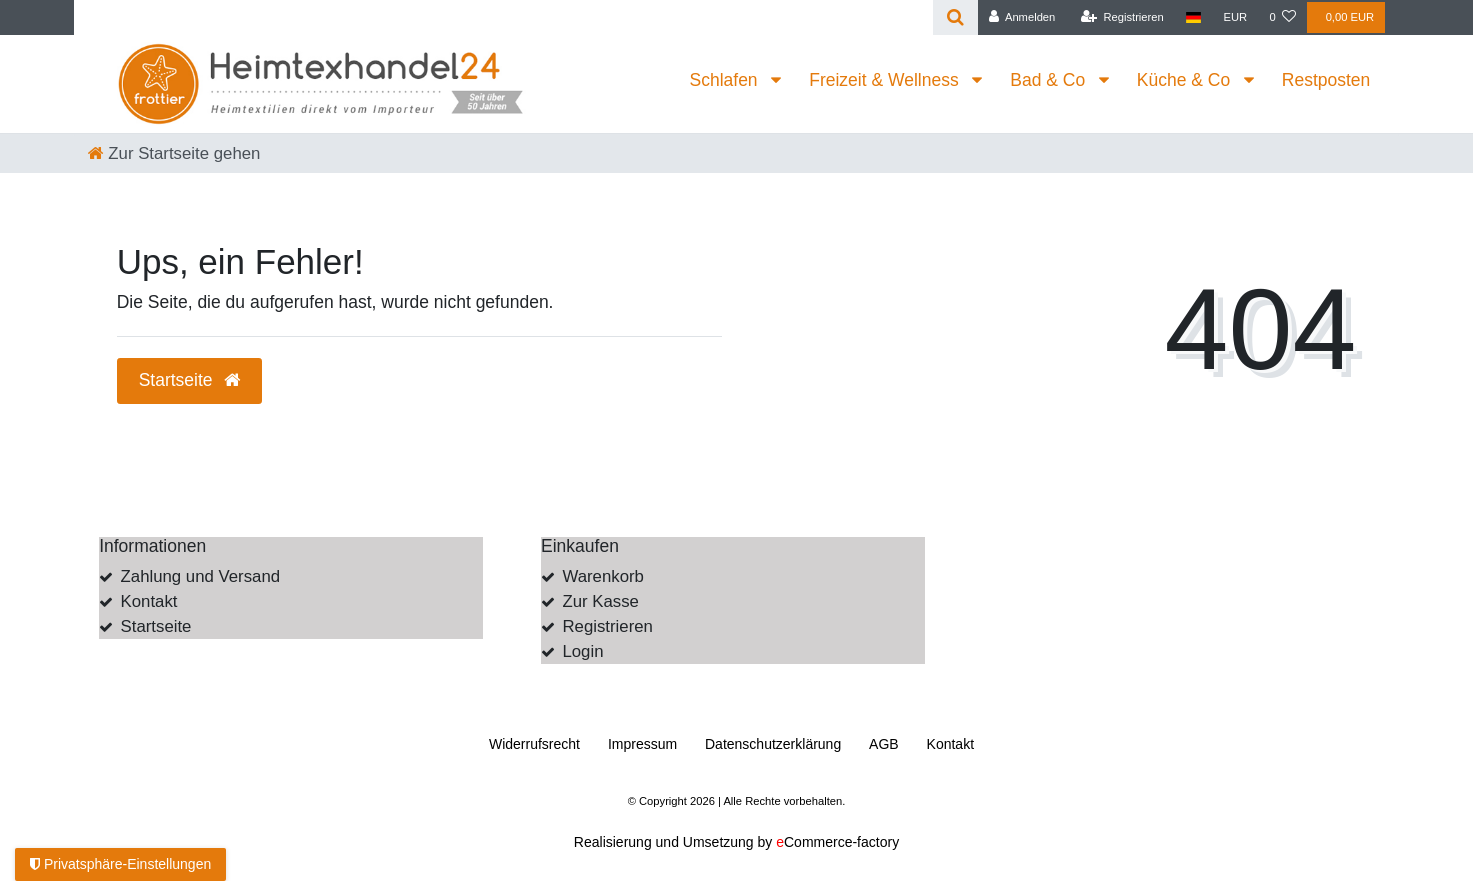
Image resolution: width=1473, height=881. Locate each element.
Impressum (642, 744)
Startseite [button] (190, 380)
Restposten (1326, 80)
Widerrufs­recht (534, 744)
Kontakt (149, 601)
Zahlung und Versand (201, 576)
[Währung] (1235, 17)
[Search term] (503, 17)
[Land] (1193, 17)
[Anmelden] (1022, 17)
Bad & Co (1050, 80)
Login (582, 651)
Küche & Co (1186, 80)
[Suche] (955, 17)
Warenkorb (602, 576)
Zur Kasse (600, 601)
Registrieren (607, 626)
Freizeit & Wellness (886, 80)
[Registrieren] (1122, 17)
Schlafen (726, 80)
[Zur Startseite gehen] (174, 153)
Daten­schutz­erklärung (773, 744)
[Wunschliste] (1282, 17)
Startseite (156, 626)
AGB (884, 744)
